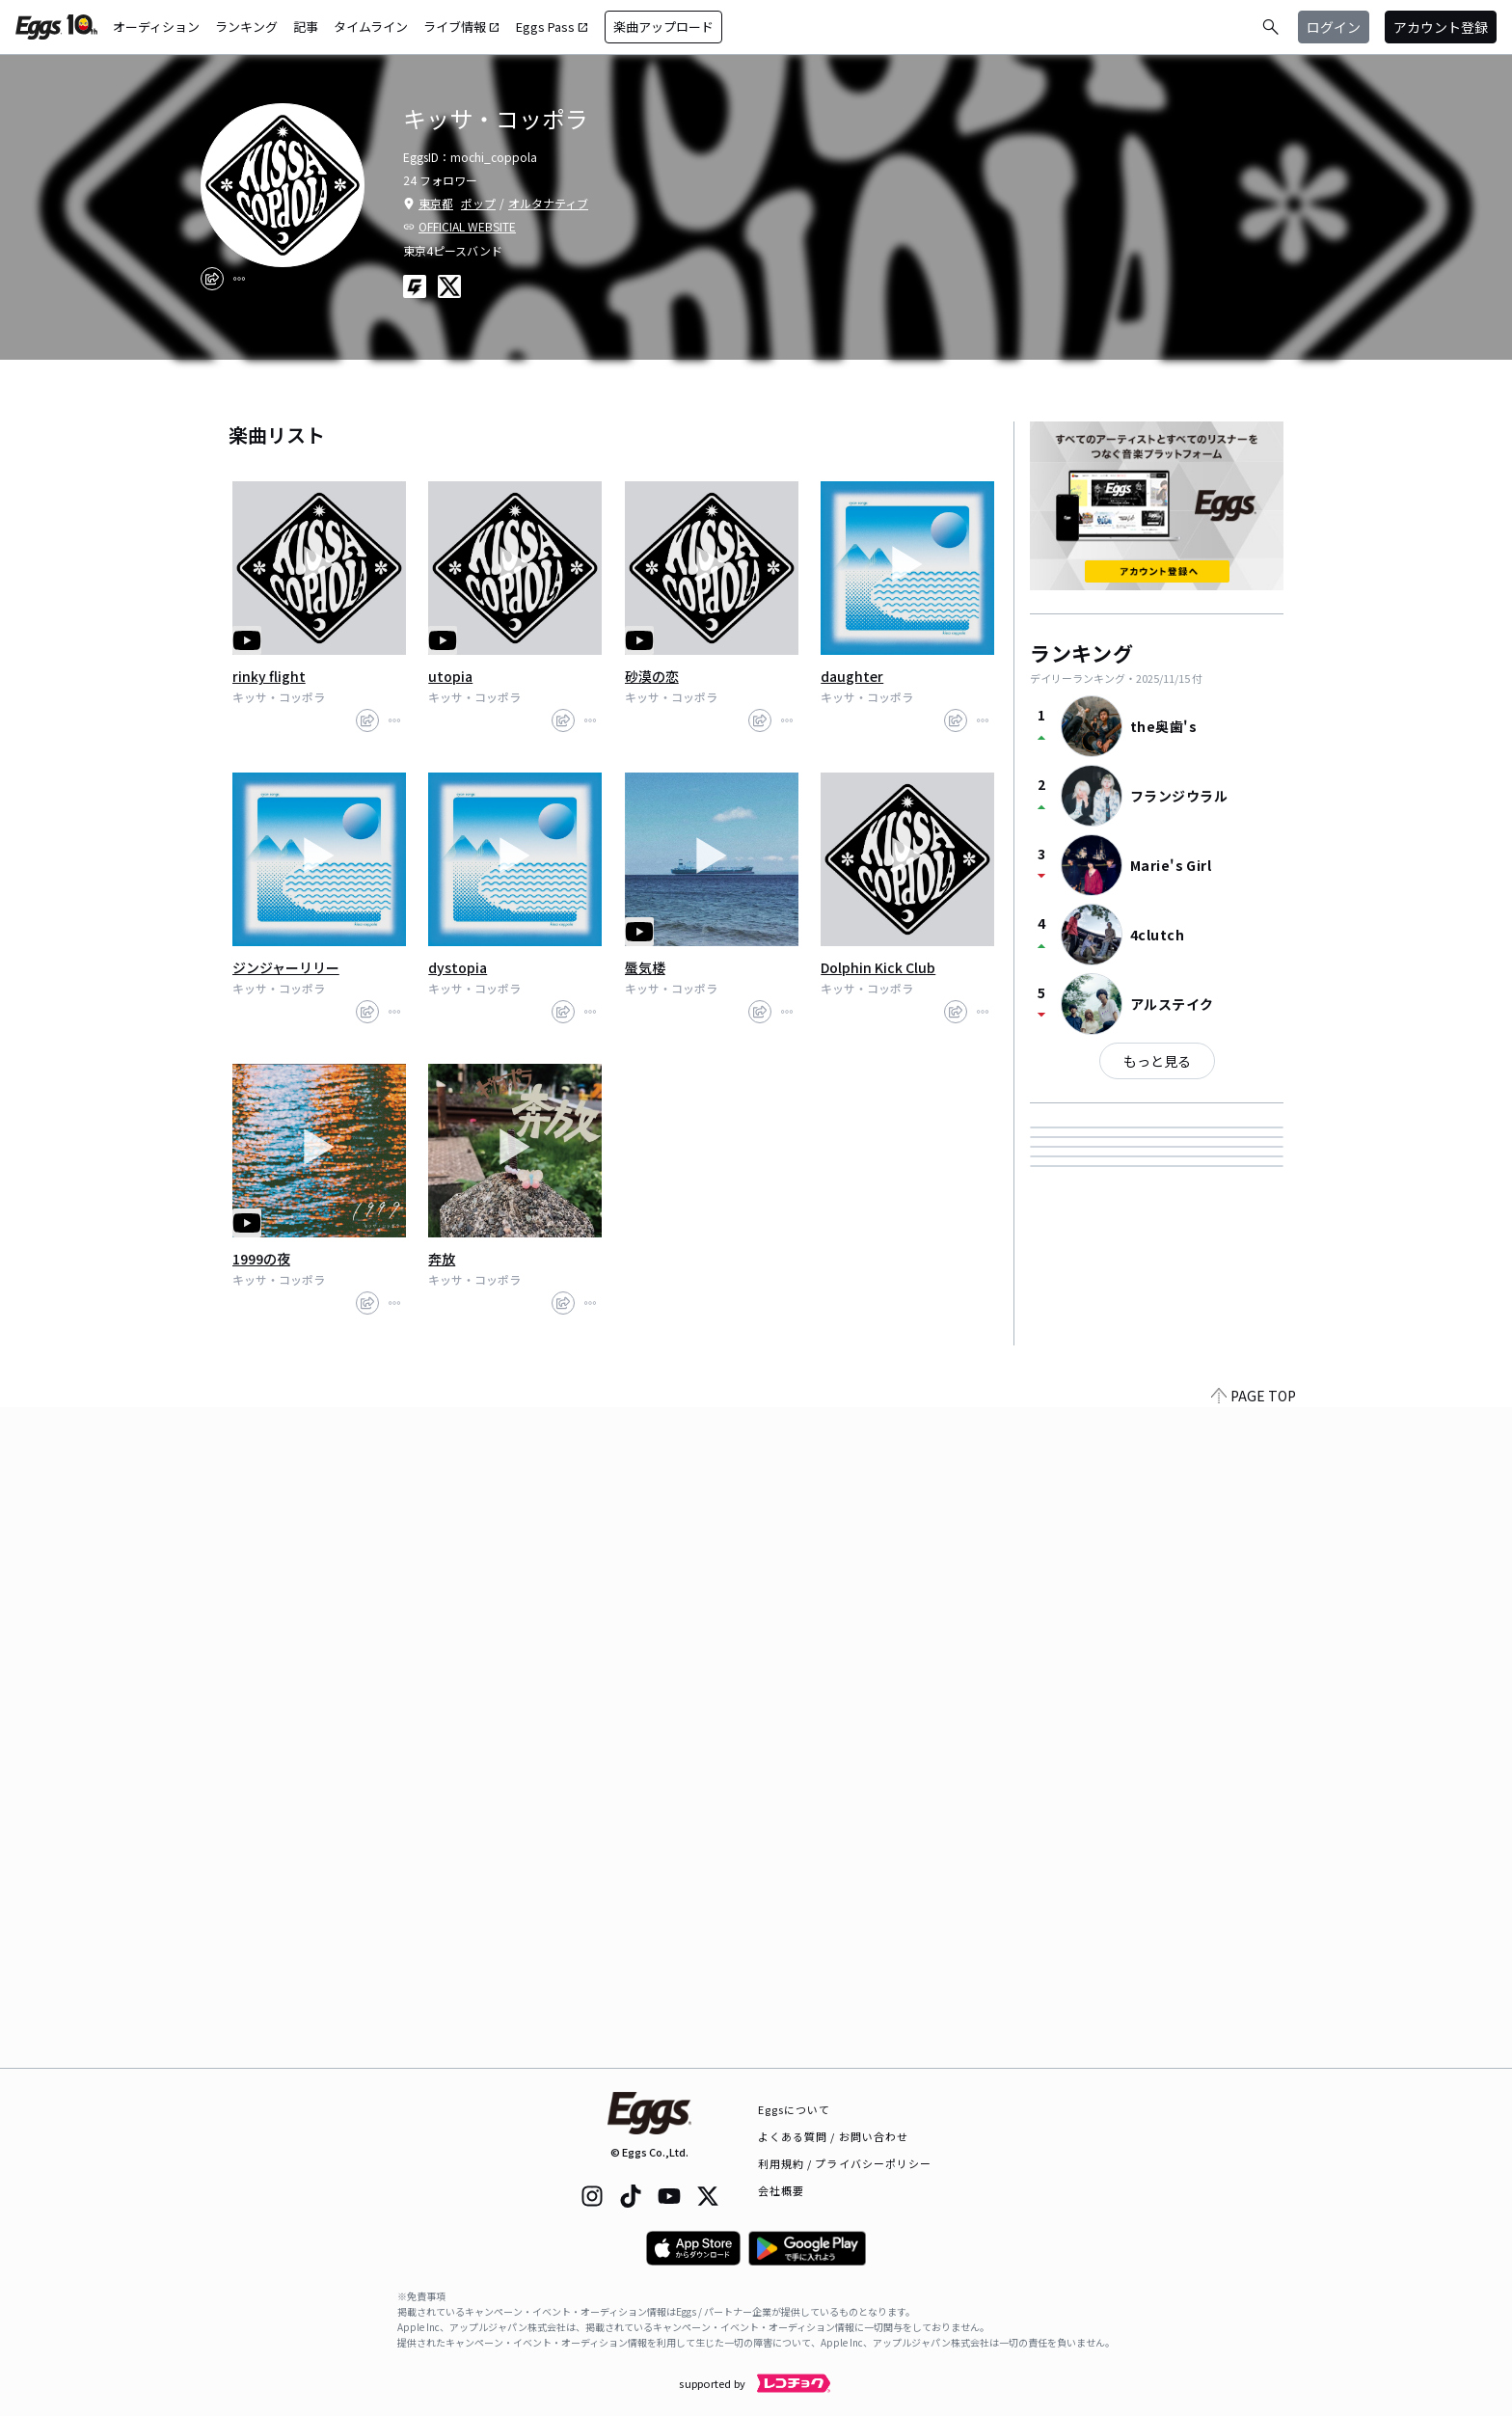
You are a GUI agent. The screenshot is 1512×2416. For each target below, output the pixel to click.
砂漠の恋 (652, 676)
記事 (305, 26)
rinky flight (269, 676)
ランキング (246, 26)
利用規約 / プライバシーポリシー (845, 2163)
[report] (239, 278)
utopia (450, 676)
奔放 (441, 1258)
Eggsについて (794, 2109)
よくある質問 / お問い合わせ (833, 2136)
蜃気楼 (645, 967)
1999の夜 (261, 1258)
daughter (852, 676)
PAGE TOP (1253, 2056)
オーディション (156, 26)
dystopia (457, 967)
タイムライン (371, 26)
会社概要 (781, 2190)
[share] (212, 278)
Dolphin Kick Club (878, 967)
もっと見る (1157, 1061)
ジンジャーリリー (285, 967)
